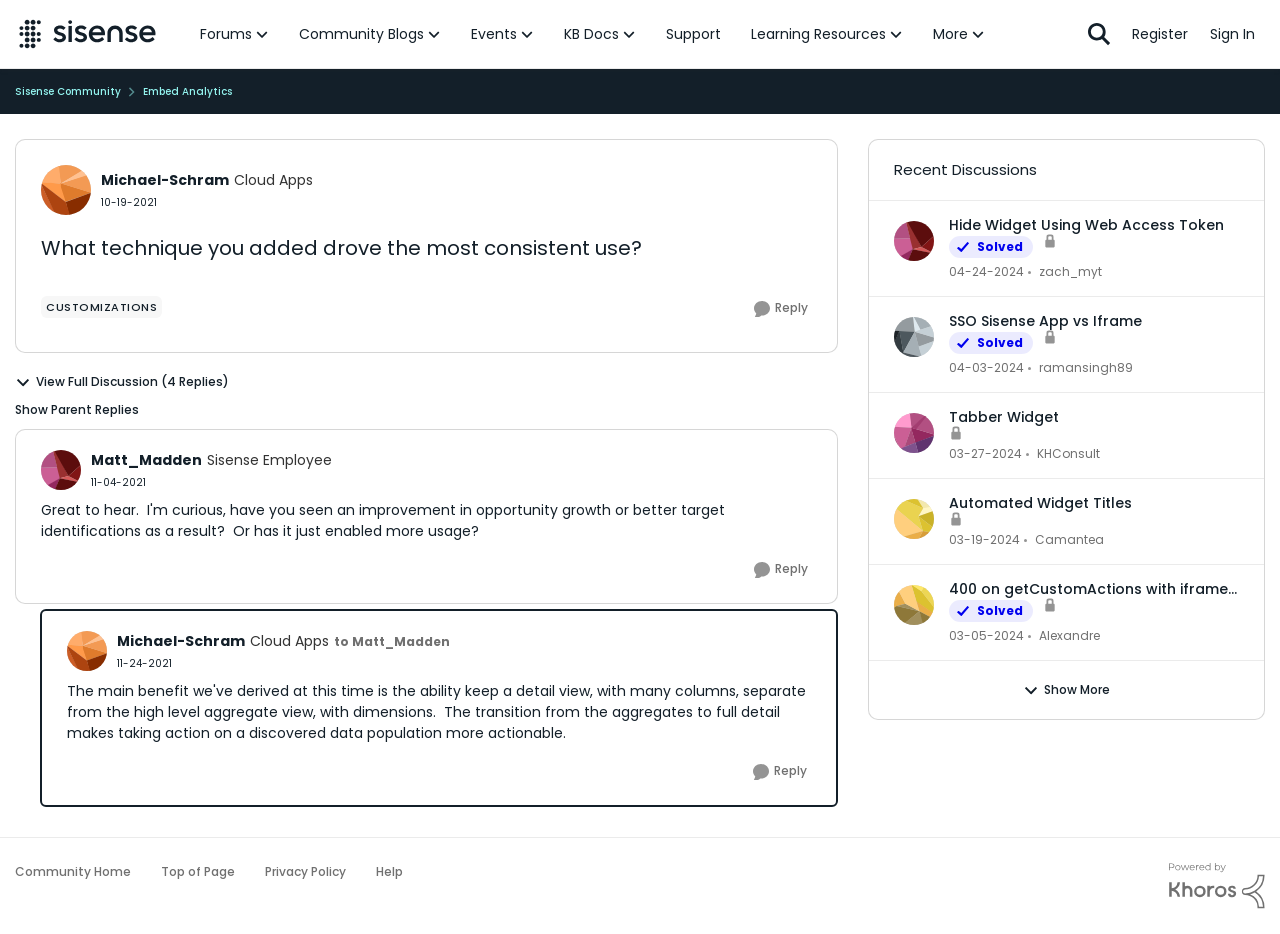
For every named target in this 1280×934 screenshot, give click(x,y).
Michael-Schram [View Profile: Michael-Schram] (165, 180)
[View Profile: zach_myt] (914, 241)
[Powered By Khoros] (1217, 886)
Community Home (73, 871)
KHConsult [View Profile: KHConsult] (1068, 453)
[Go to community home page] (87, 34)
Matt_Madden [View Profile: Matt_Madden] (146, 460)
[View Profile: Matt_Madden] (61, 470)
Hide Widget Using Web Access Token (1086, 225)
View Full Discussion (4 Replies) (122, 382)
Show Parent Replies (77, 409)
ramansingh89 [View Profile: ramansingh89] (1086, 367)
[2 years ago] (986, 272)
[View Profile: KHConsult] (914, 433)
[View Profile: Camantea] (914, 519)
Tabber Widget (1004, 417)
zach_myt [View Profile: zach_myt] (1070, 271)
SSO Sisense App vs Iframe (1045, 321)
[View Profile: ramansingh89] (914, 337)
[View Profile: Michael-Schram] (66, 190)
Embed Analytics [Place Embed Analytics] (187, 91)
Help (389, 871)
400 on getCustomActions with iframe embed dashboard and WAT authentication (1088, 589)
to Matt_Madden (392, 641)
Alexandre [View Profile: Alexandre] (1069, 635)
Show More (1066, 690)
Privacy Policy (305, 871)
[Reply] (781, 309)
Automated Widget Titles (1040, 503)
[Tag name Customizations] (101, 307)
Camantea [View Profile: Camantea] (1069, 539)
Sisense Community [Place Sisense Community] (68, 91)
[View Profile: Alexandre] (914, 605)
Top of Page (198, 871)
